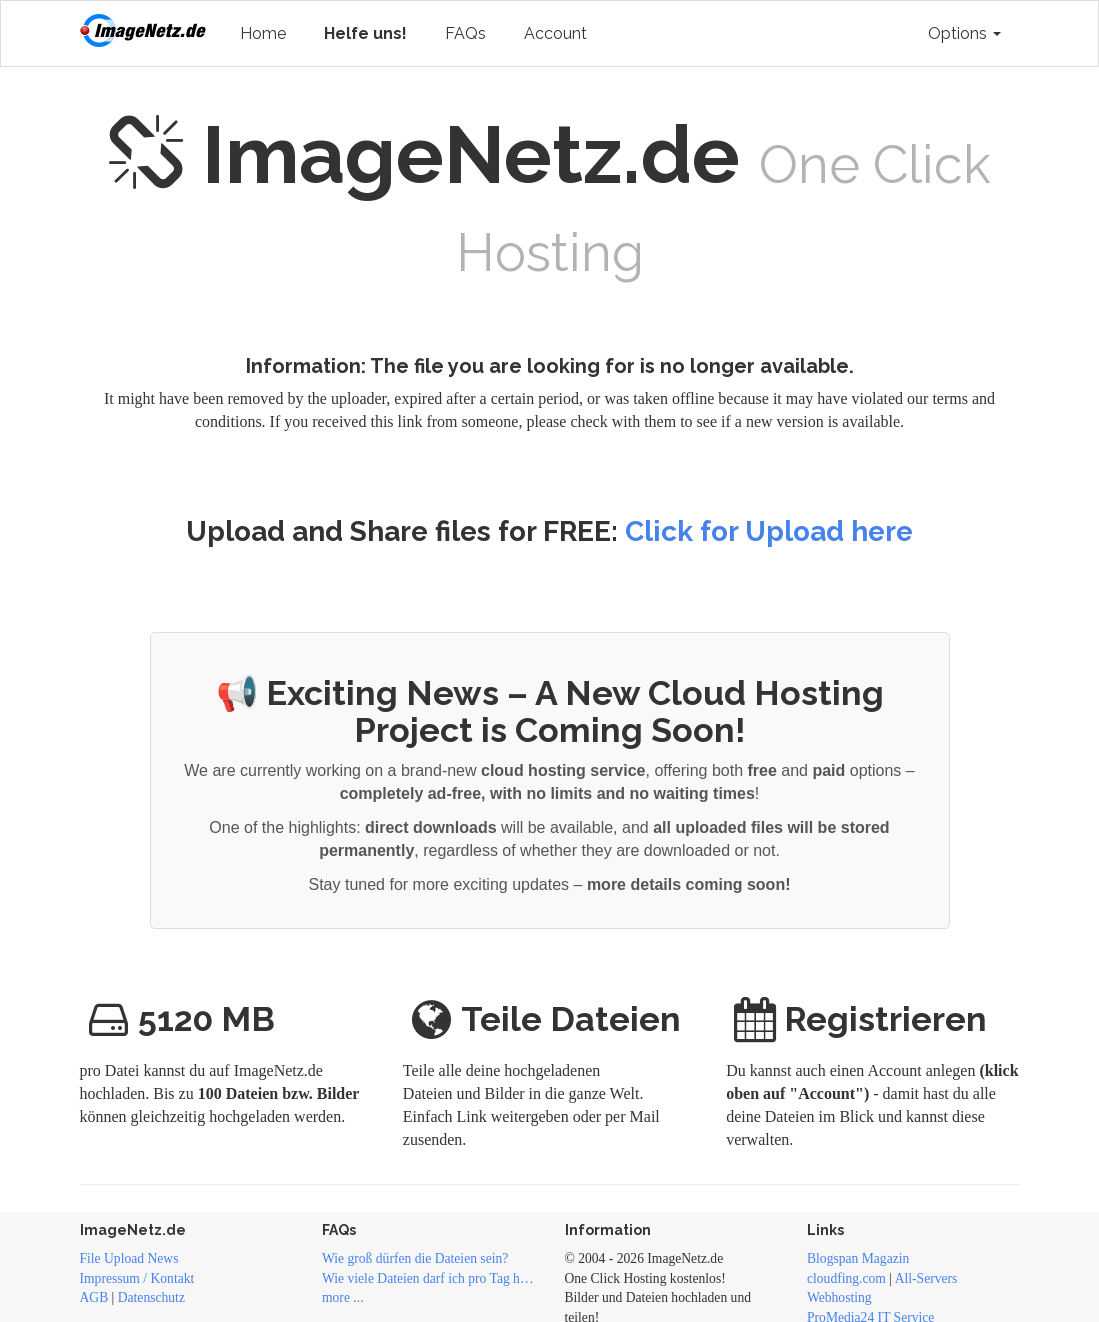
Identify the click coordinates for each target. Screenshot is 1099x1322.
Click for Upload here (769, 531)
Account (555, 33)
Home (263, 33)
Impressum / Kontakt (137, 1278)
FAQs (465, 33)
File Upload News (129, 1258)
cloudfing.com (846, 1278)
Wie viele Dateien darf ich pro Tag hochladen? (428, 1278)
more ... (343, 1297)
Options (964, 33)
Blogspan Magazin (858, 1258)
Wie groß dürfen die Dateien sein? (415, 1258)
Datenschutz (151, 1297)
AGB (94, 1297)
